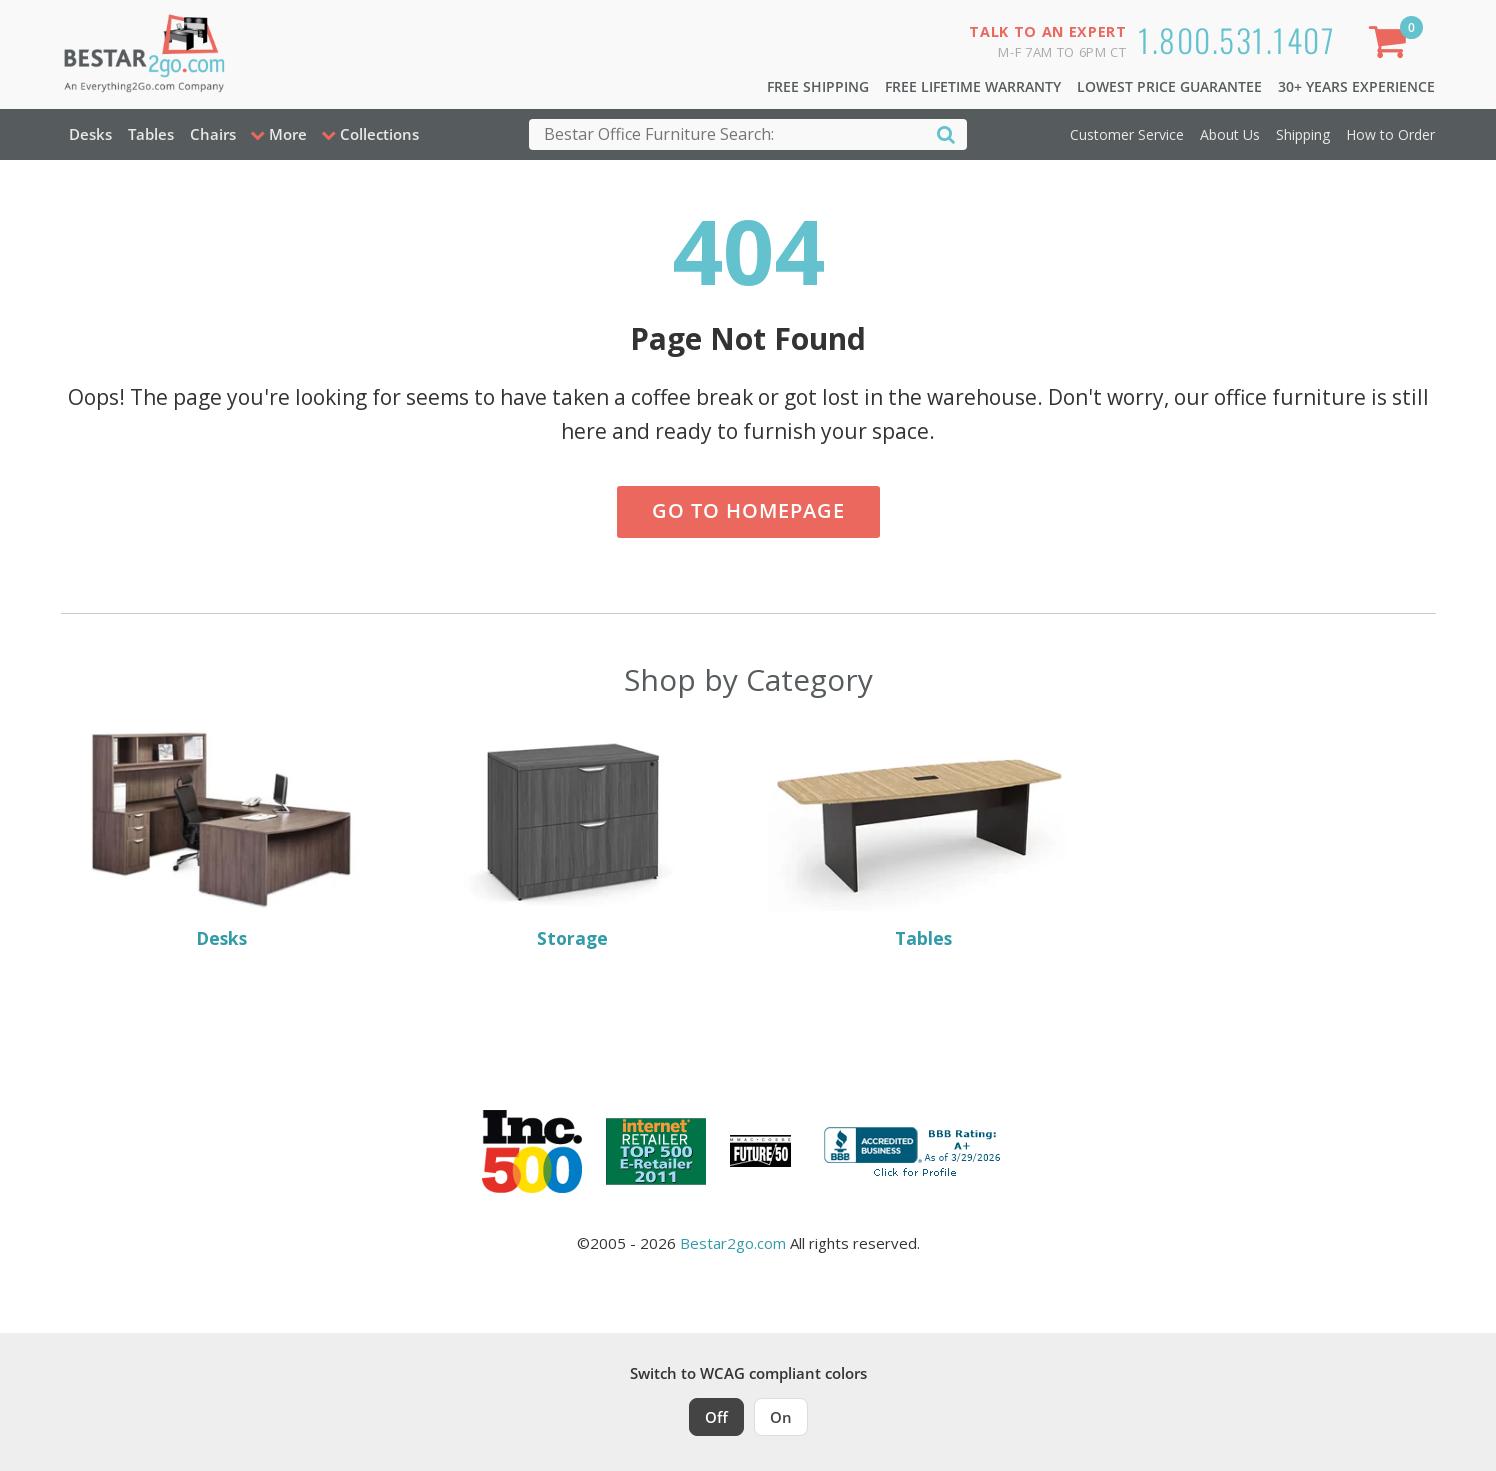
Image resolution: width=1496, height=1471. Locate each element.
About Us (1230, 134)
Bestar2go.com (733, 1243)
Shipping (1303, 134)
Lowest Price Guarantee (1169, 86)
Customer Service (1127, 134)
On (781, 1417)
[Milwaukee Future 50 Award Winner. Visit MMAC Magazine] (760, 1151)
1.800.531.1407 (1236, 39)
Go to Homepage (748, 510)
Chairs (213, 134)
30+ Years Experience (1356, 86)
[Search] (946, 133)
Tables (151, 134)
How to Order (1390, 134)
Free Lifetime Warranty (973, 86)
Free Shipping (818, 86)
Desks (90, 134)
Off (716, 1417)
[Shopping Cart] (1391, 45)
